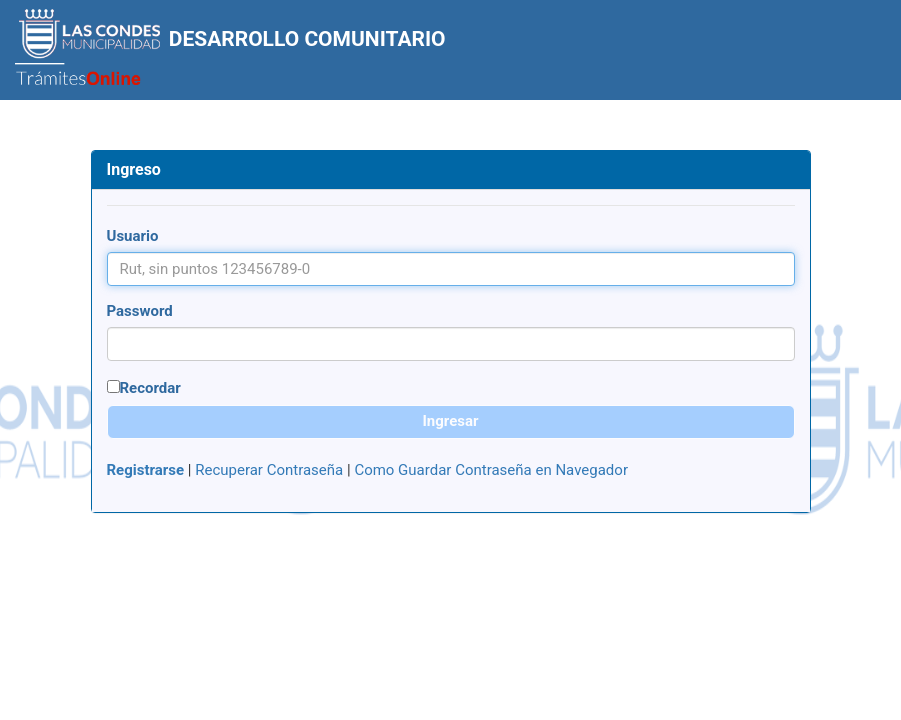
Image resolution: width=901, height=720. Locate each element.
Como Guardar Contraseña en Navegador (491, 470)
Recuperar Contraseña (269, 470)
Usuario (133, 236)
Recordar (150, 388)
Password (140, 311)
